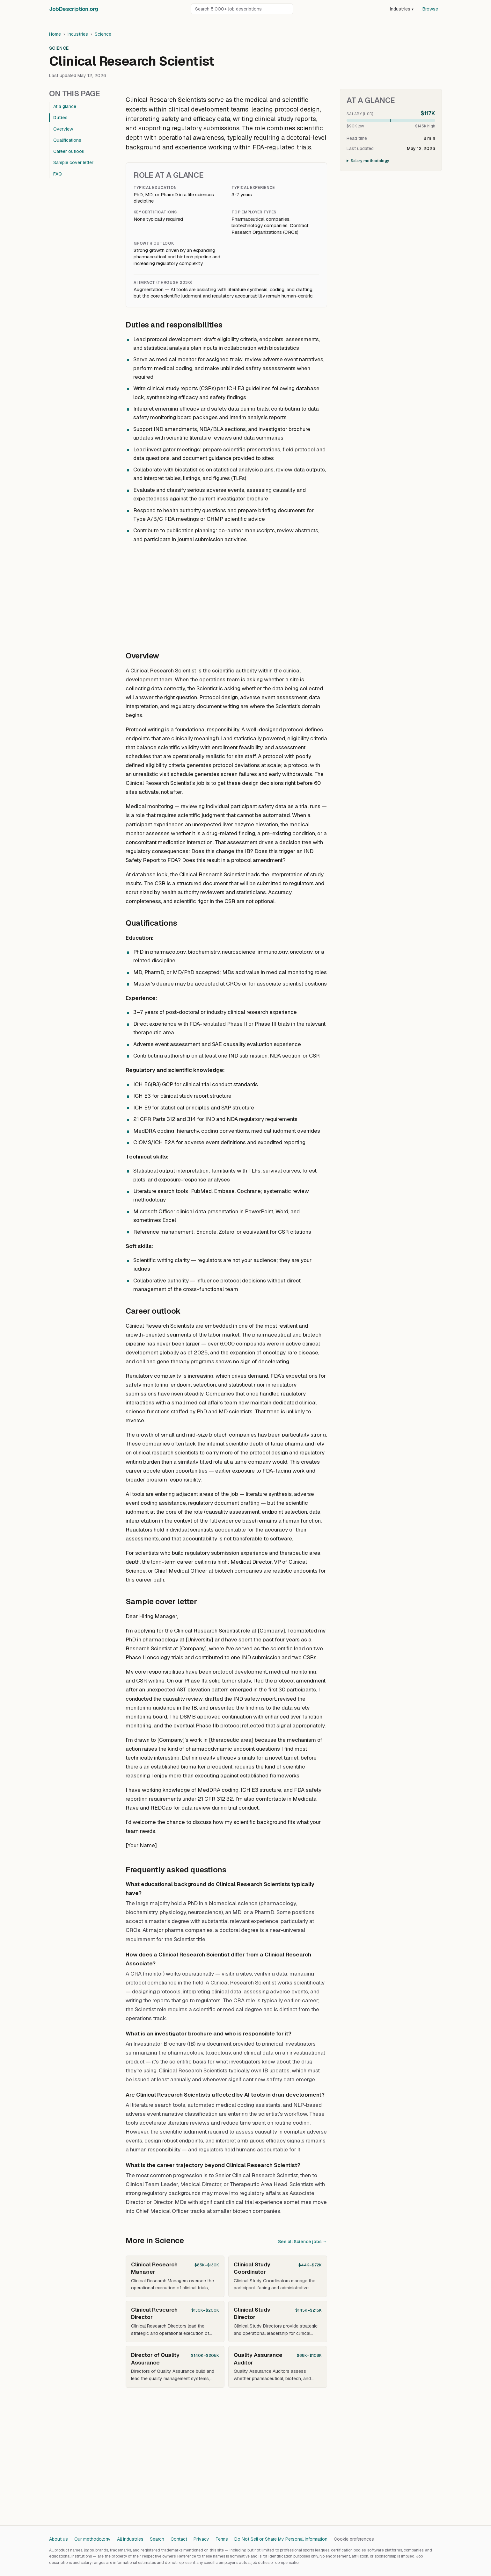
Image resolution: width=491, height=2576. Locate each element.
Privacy (201, 2539)
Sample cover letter (73, 162)
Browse (430, 9)
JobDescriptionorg (73, 8)
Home (55, 34)
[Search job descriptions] (242, 9)
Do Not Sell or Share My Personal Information (280, 2539)
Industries (402, 9)
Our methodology (92, 2539)
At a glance (64, 106)
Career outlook (68, 151)
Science (103, 34)
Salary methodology (370, 160)
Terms (222, 2539)
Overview (63, 129)
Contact (179, 2539)
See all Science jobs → (302, 2241)
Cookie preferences (354, 2539)
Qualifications (67, 140)
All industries (130, 2539)
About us (58, 2539)
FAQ (57, 174)
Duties (60, 117)
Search (157, 2539)
